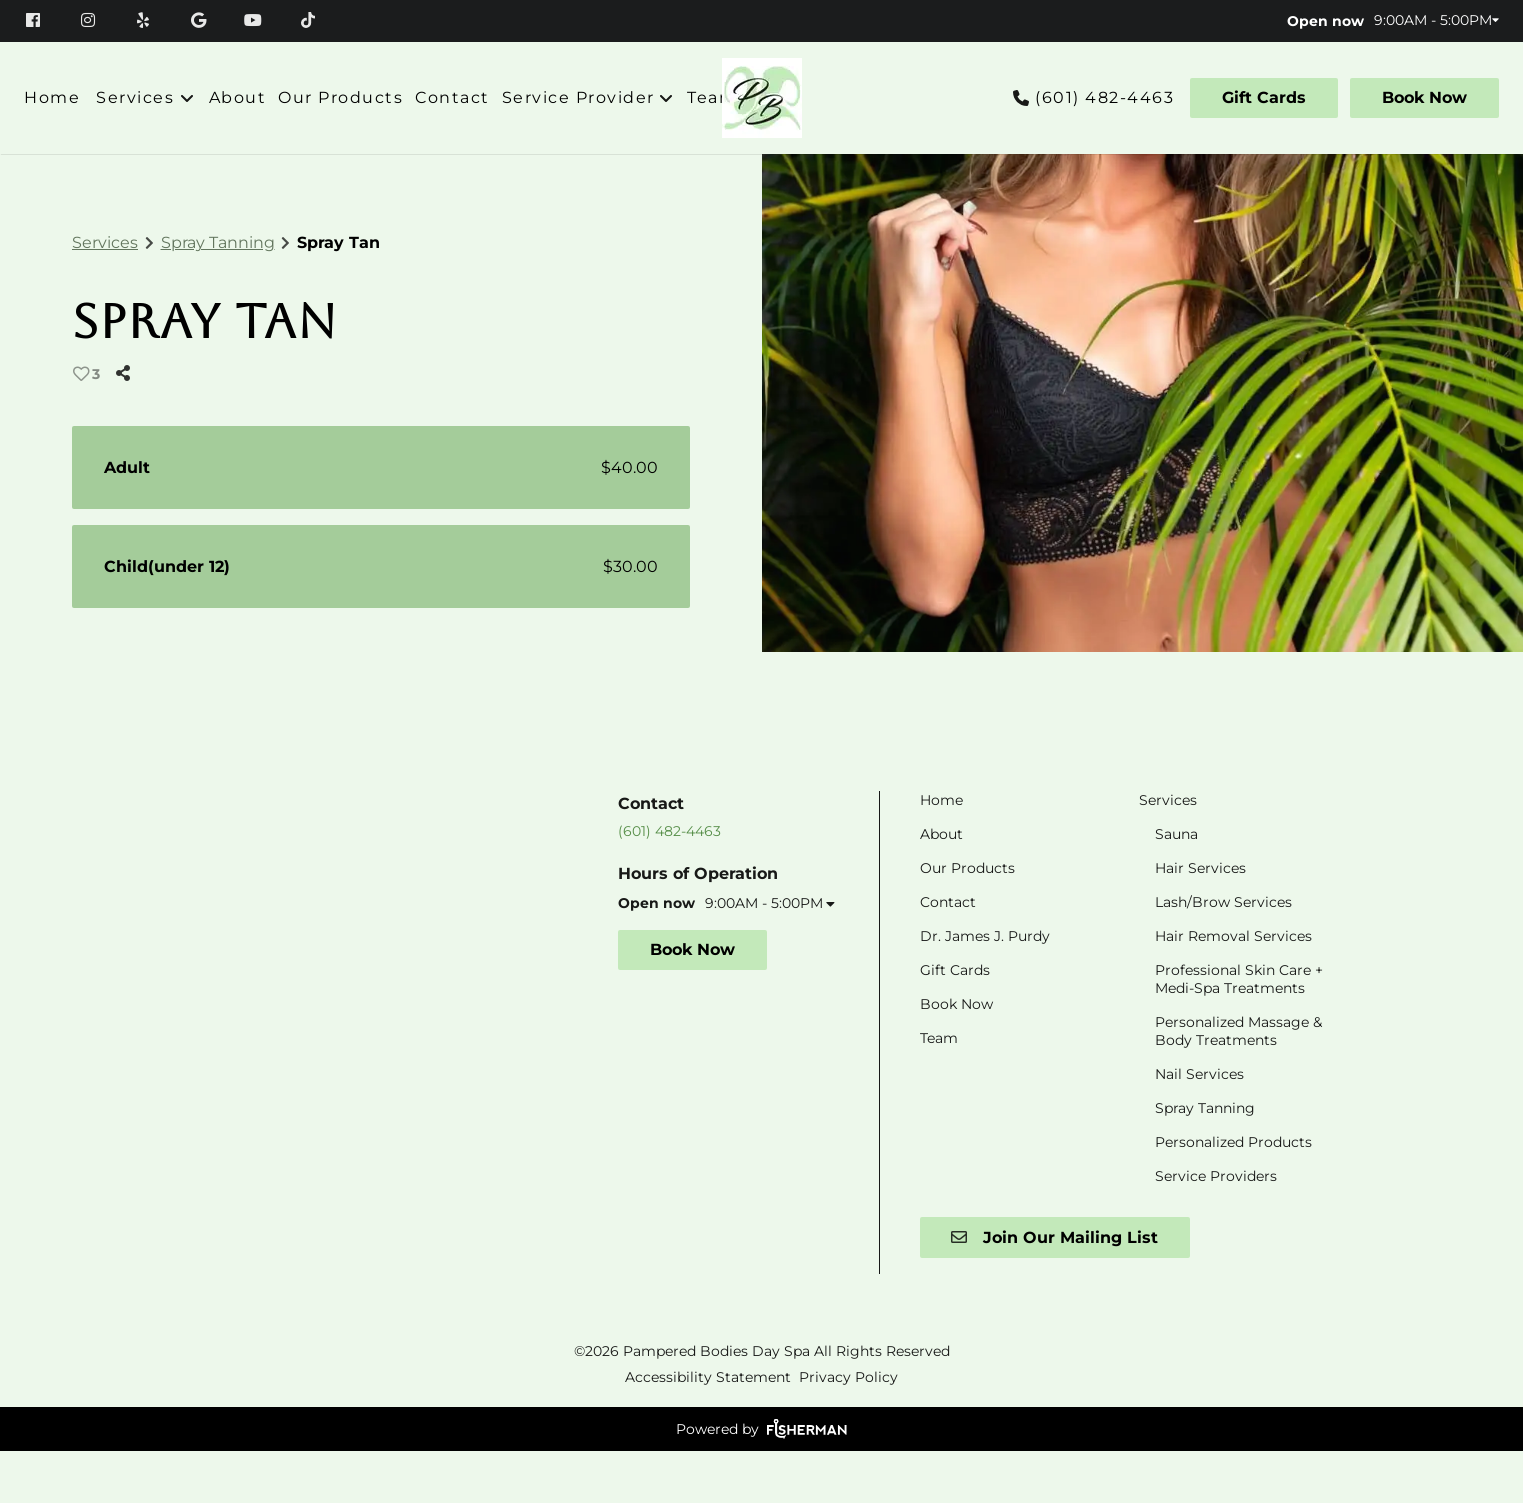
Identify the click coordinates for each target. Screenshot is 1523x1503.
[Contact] (452, 98)
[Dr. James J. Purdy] (985, 987)
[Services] (135, 98)
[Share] (127, 373)
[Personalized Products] (1233, 1193)
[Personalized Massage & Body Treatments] (1238, 1082)
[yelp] (145, 20)
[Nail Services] (1199, 1125)
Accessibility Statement (708, 1429)
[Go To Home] (762, 98)
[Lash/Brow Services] (1223, 953)
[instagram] (90, 20)
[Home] (55, 98)
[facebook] (43, 20)
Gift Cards (1264, 97)
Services (105, 242)
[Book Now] (1421, 98)
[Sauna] (1176, 885)
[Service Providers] (1216, 1227)
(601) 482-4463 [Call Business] (1104, 97)
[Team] (712, 98)
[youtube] (255, 20)
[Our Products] (340, 98)
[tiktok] (309, 20)
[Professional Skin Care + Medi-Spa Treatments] (1239, 1030)
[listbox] (588, 98)
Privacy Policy (848, 1429)
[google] (200, 20)
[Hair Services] (1200, 919)
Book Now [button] (692, 1001)
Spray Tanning (218, 242)
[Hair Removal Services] (1233, 987)
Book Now (1424, 97)
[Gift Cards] (1264, 98)
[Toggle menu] (187, 98)
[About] (238, 98)
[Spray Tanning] (1205, 1159)
